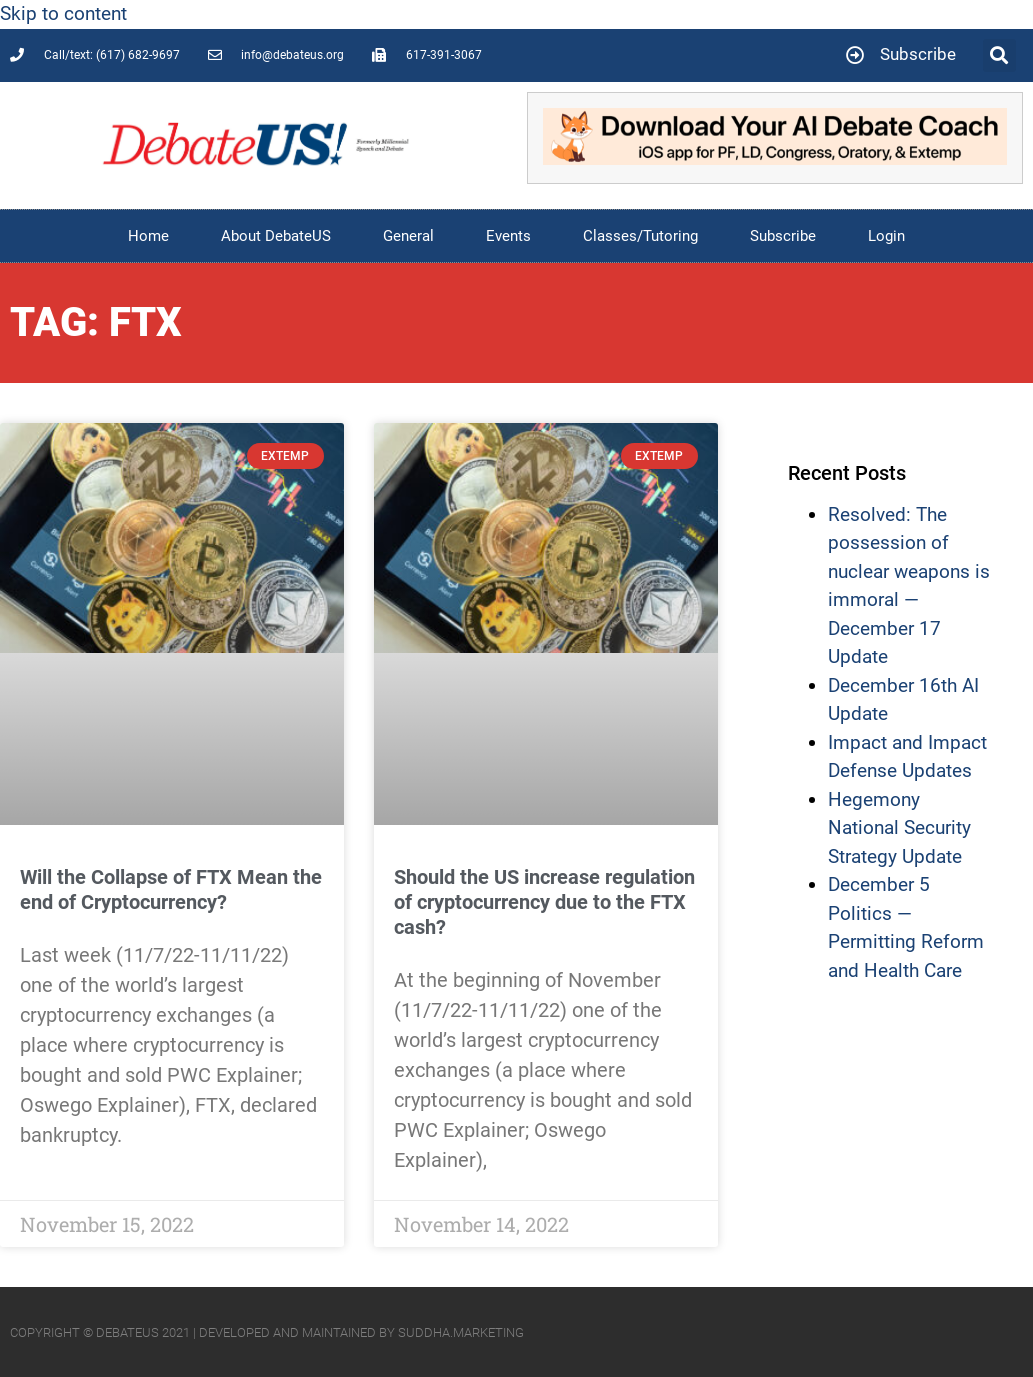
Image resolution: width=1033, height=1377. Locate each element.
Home (148, 236)
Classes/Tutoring (640, 236)
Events (508, 236)
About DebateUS (276, 236)
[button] (999, 55)
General (408, 236)
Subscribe (783, 236)
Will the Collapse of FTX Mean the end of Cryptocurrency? (171, 889)
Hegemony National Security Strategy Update (899, 828)
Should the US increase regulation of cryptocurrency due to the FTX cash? (544, 902)
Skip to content (63, 13)
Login (886, 236)
